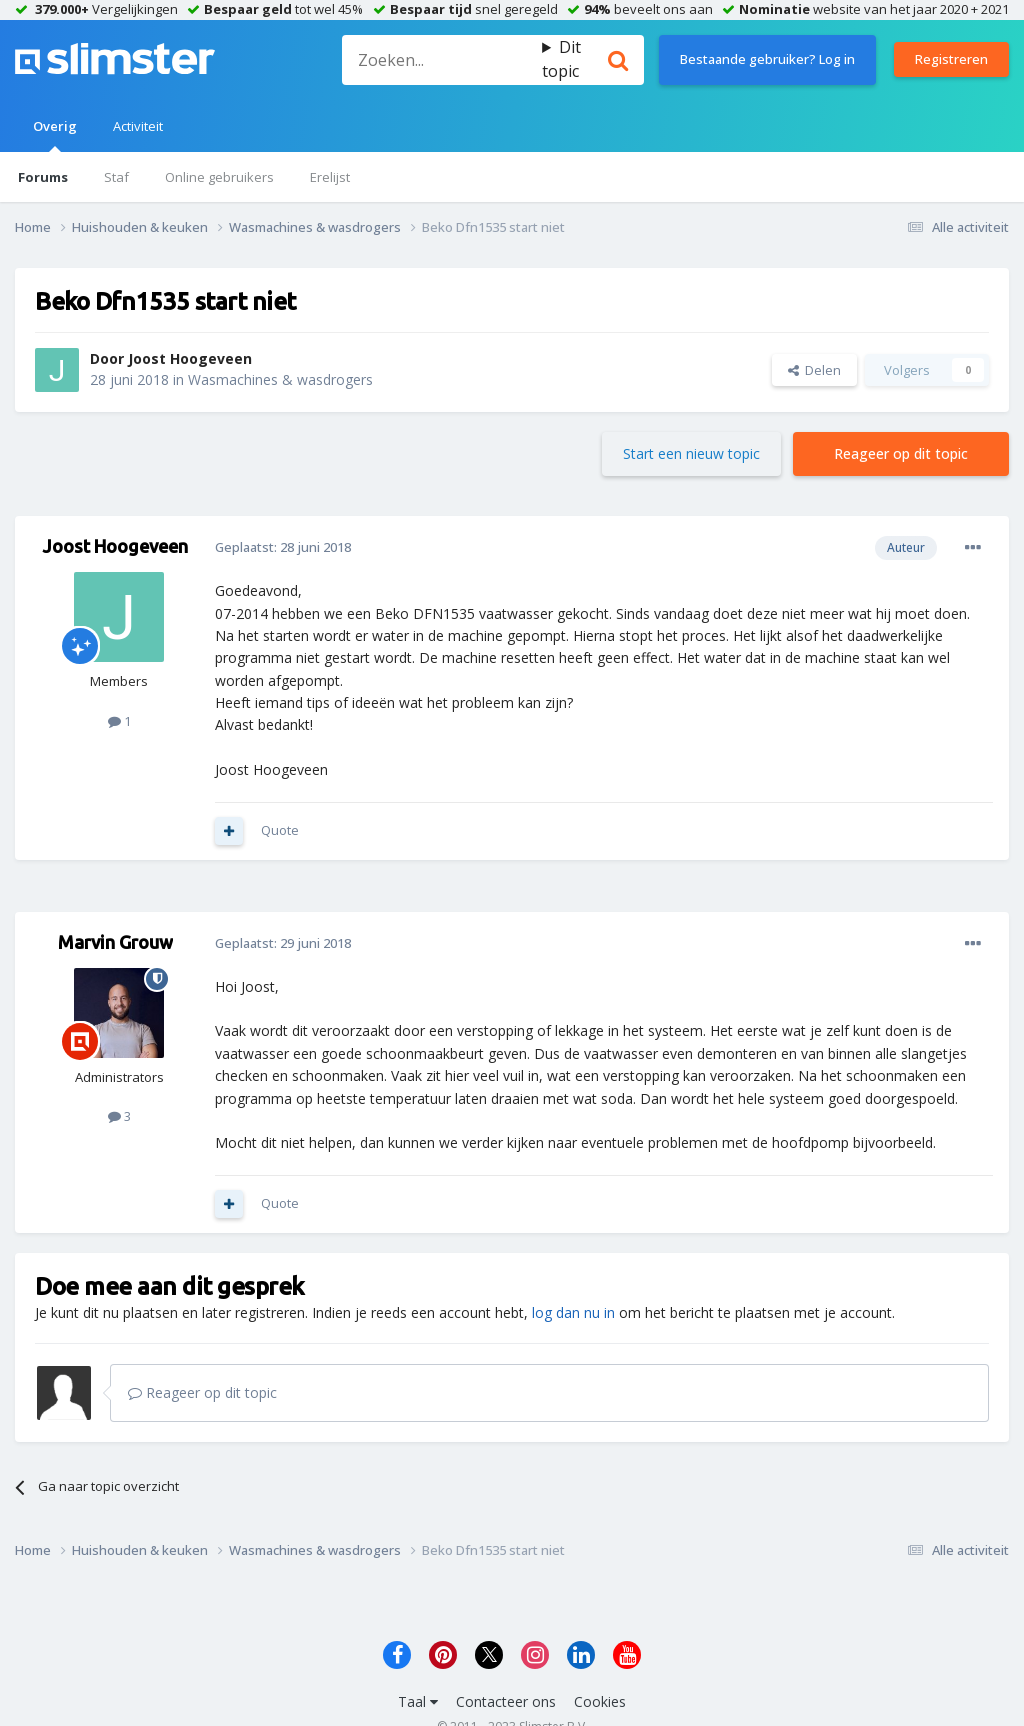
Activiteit (138, 126)
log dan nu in (573, 1312)
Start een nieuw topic (691, 453)
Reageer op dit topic (901, 453)
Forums (43, 177)
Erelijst (330, 177)
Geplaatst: (283, 547)
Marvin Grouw (115, 942)
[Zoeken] (442, 60)
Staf (116, 177)
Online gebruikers (219, 177)
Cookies (600, 1701)
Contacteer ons (506, 1701)
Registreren (951, 59)
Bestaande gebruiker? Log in (767, 59)
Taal (418, 1701)
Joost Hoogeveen (190, 358)
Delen (814, 370)
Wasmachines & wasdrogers (280, 379)
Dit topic (561, 59)
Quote (280, 830)
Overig (55, 134)
